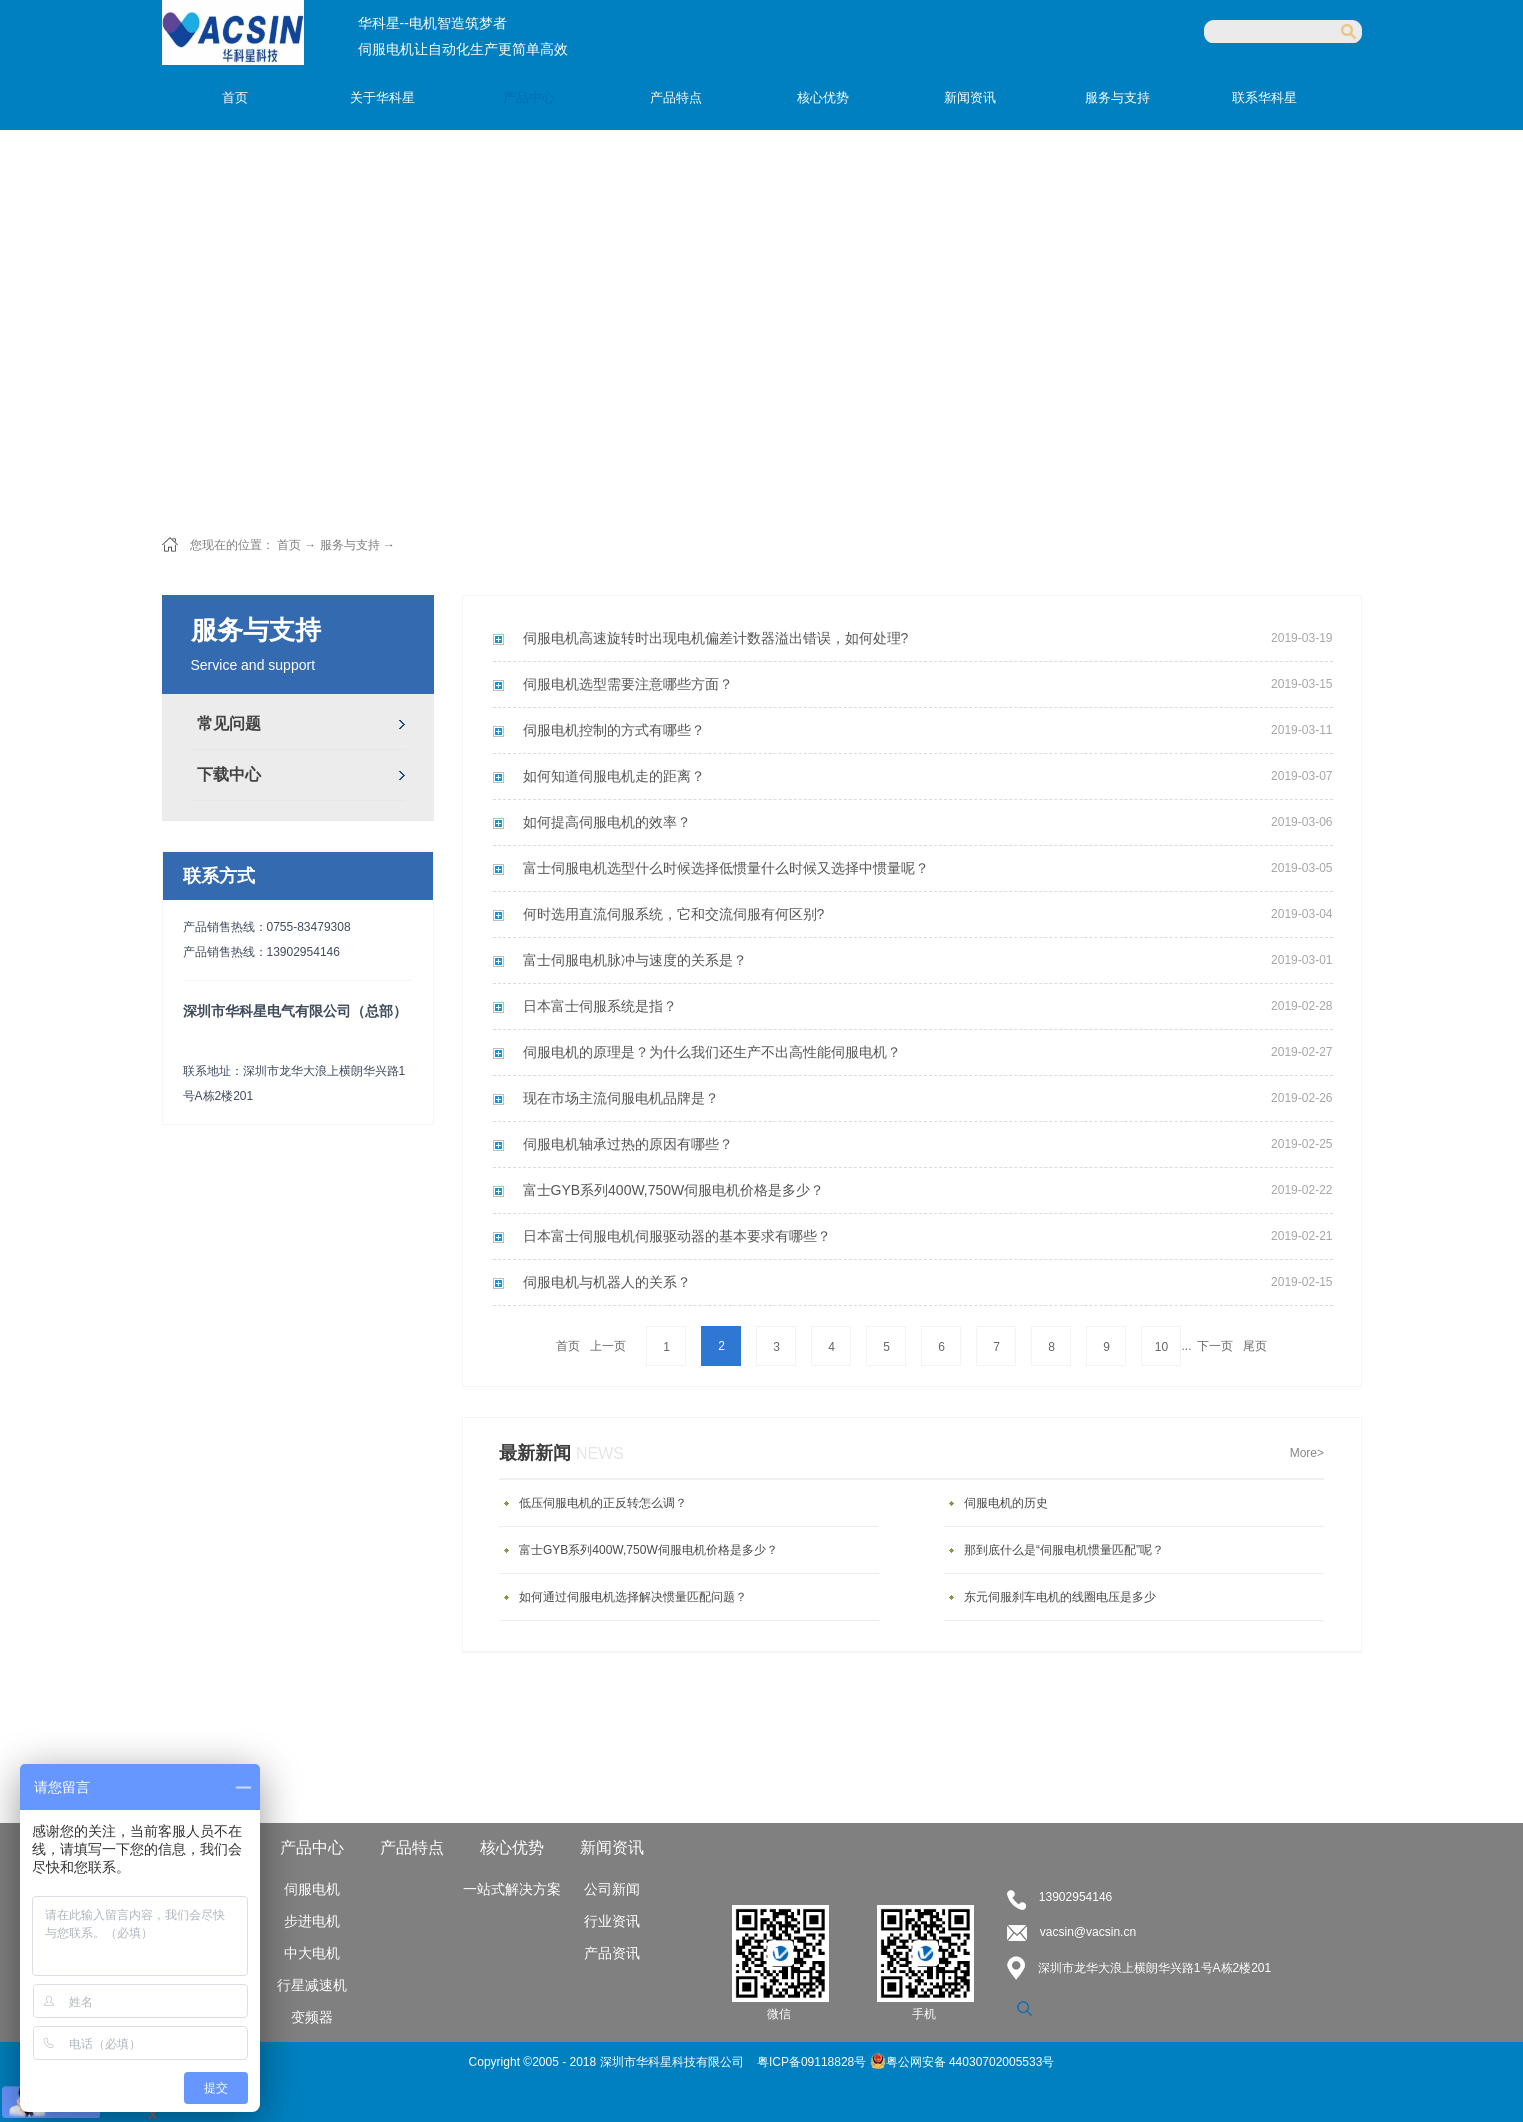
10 (1161, 1347)
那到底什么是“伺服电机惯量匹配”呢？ (1064, 1550)
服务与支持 (350, 545)
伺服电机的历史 (1006, 1503)
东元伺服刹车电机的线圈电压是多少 (1060, 1597)
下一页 (1215, 1346)
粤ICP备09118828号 (813, 2062)
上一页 (608, 1346)
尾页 (1255, 1346)
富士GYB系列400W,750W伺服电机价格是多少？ (648, 1550)
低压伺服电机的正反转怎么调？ (603, 1503)
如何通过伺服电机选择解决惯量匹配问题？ (633, 1597)
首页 (235, 97)
